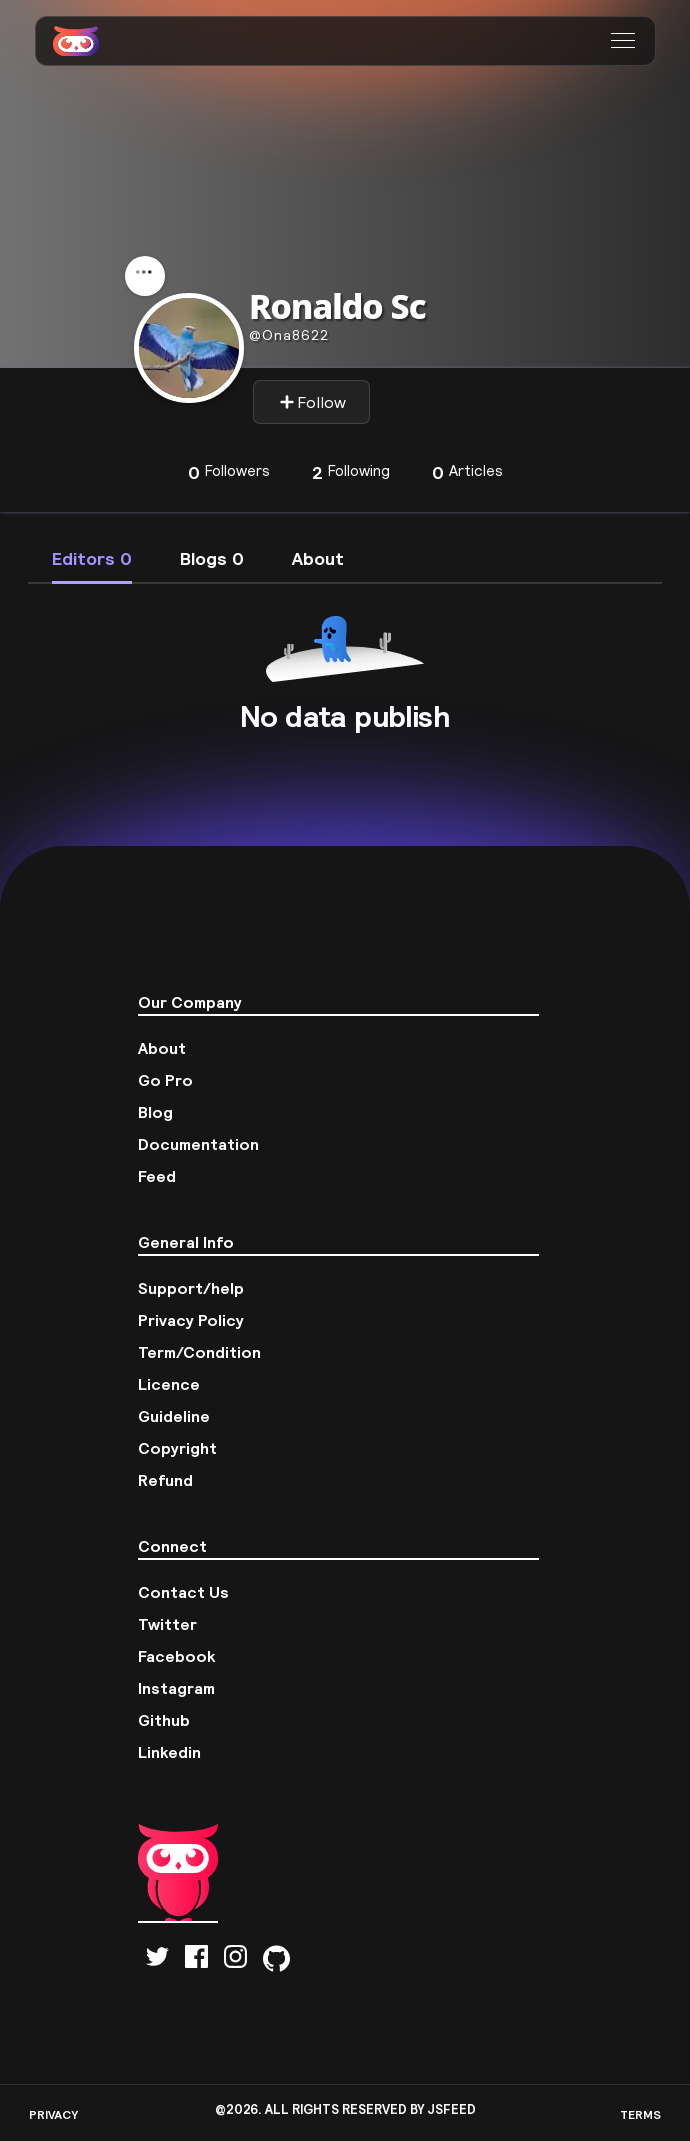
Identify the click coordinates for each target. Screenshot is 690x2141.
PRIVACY (53, 2114)
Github (164, 1720)
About (162, 1048)
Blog (155, 1112)
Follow (312, 402)
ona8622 (289, 335)
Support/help (191, 1288)
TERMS (640, 2114)
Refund (165, 1480)
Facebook (177, 1656)
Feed (157, 1176)
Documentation (198, 1144)
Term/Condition (199, 1352)
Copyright (177, 1448)
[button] (625, 41)
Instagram (176, 1688)
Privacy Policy (191, 1320)
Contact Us (183, 1592)
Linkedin (169, 1752)
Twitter (167, 1624)
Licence (169, 1384)
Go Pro (165, 1080)
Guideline (174, 1416)
